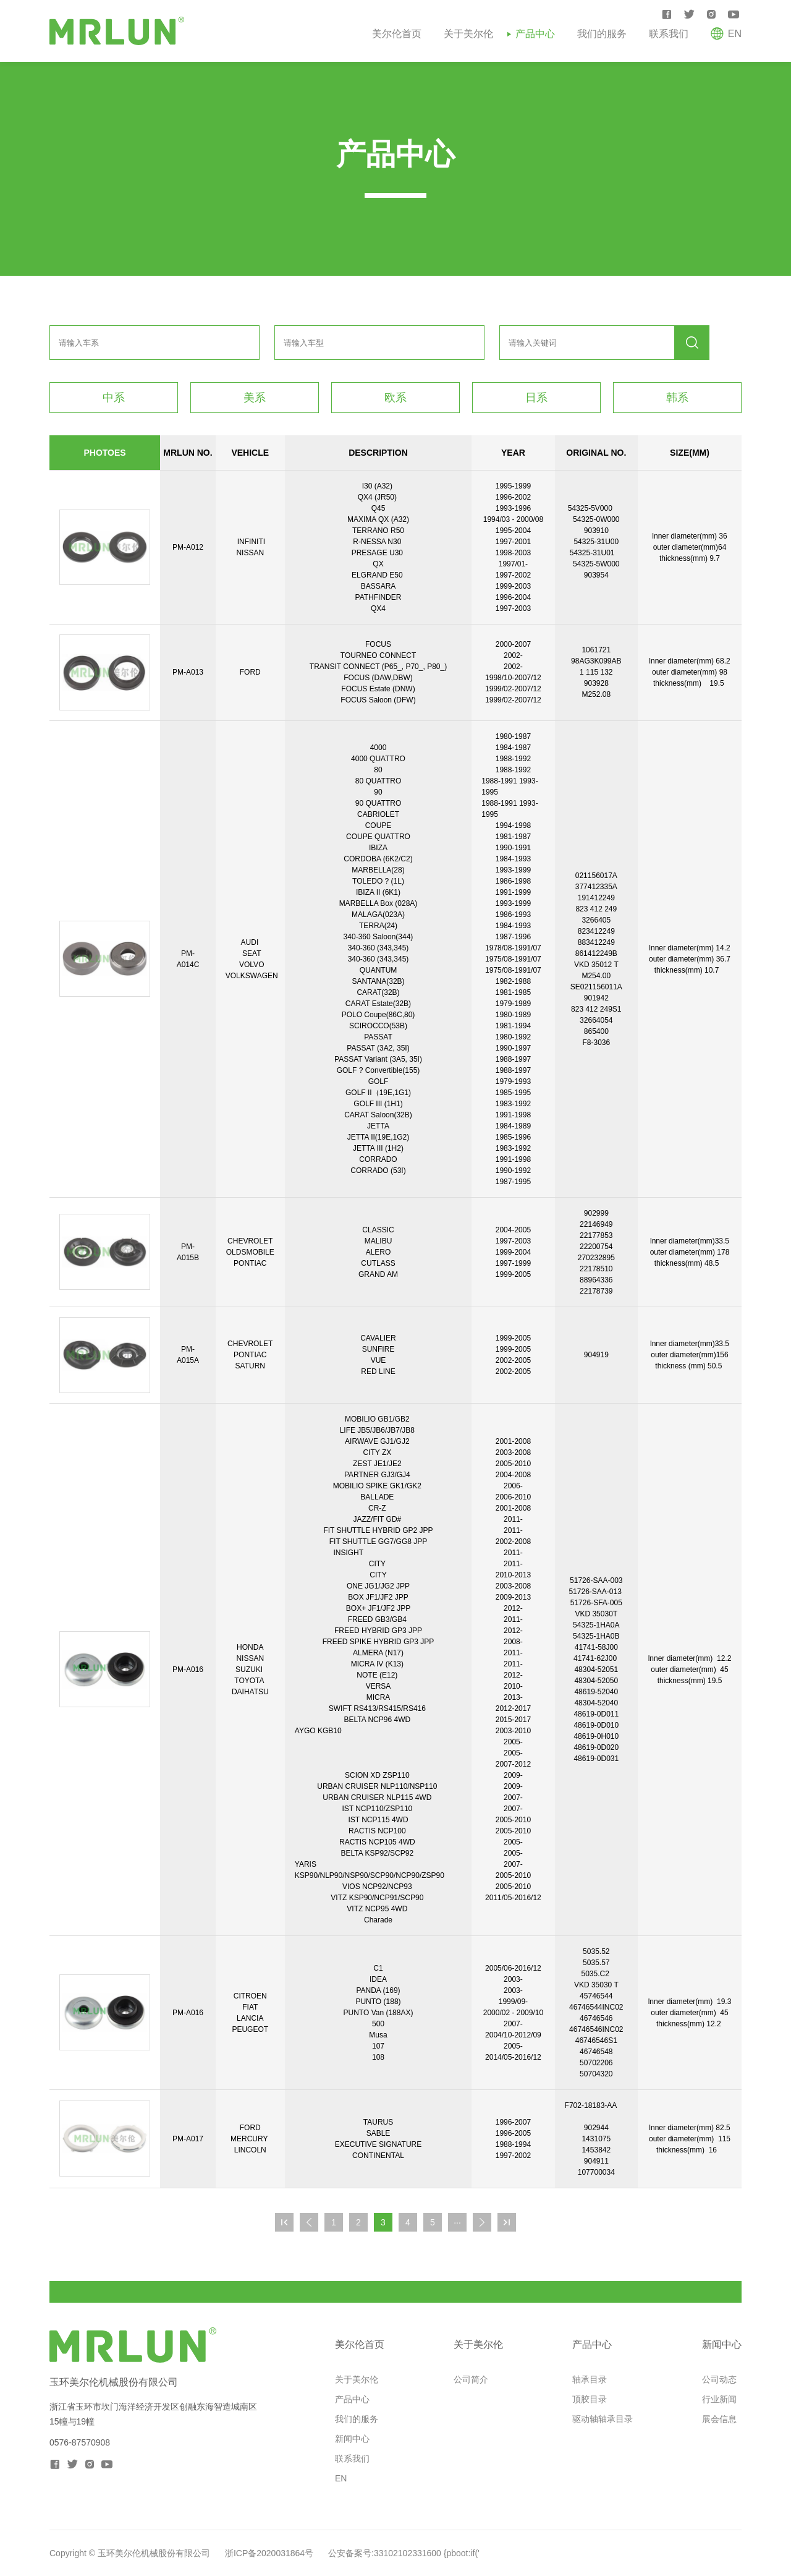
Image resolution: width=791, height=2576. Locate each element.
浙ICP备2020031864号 (269, 2553)
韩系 (677, 397)
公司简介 (471, 2379)
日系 (536, 397)
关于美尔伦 (468, 33)
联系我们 (668, 33)
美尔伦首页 (396, 33)
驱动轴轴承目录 (602, 2419)
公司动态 (719, 2379)
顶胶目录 (589, 2399)
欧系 (395, 397)
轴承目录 (589, 2379)
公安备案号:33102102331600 (384, 2553)
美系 (254, 397)
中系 (114, 397)
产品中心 (535, 33)
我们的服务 (602, 33)
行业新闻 (719, 2399)
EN (341, 2478)
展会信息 (719, 2419)
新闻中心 (352, 2439)
